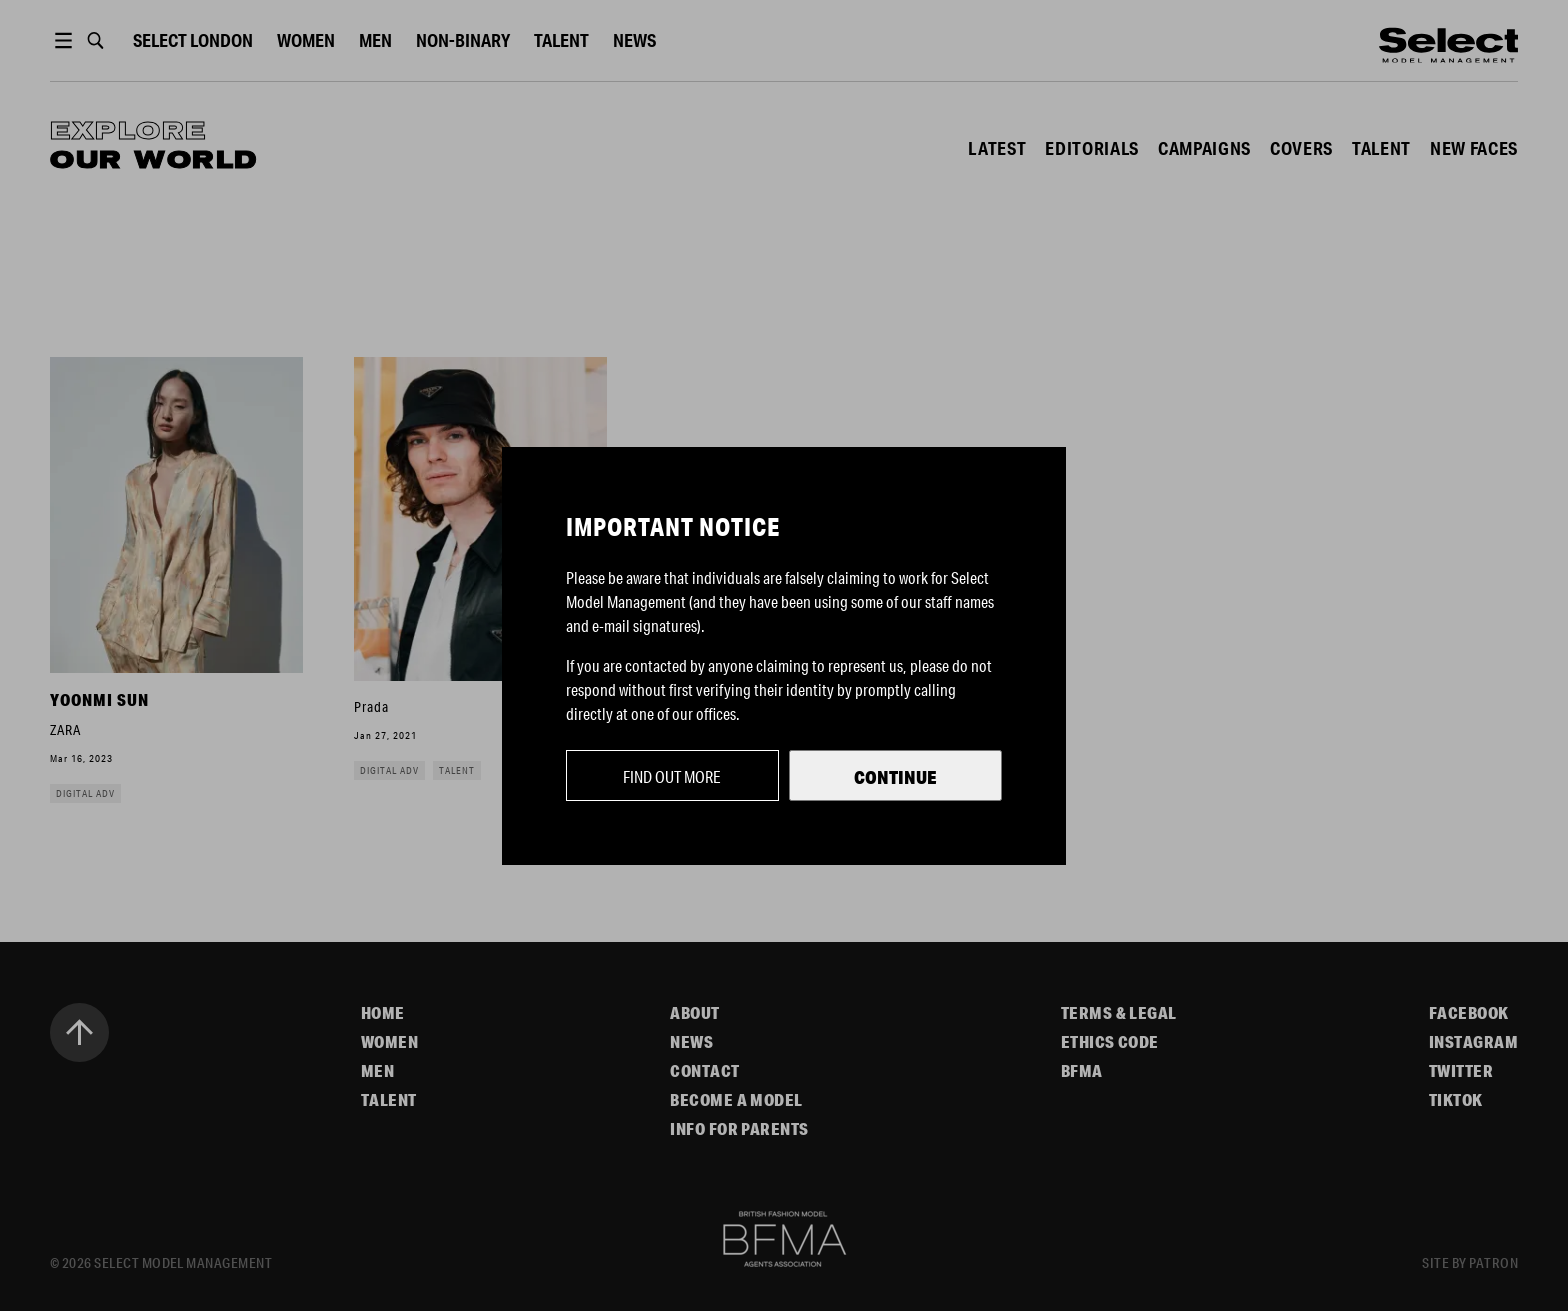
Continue (895, 777)
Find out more (672, 776)
